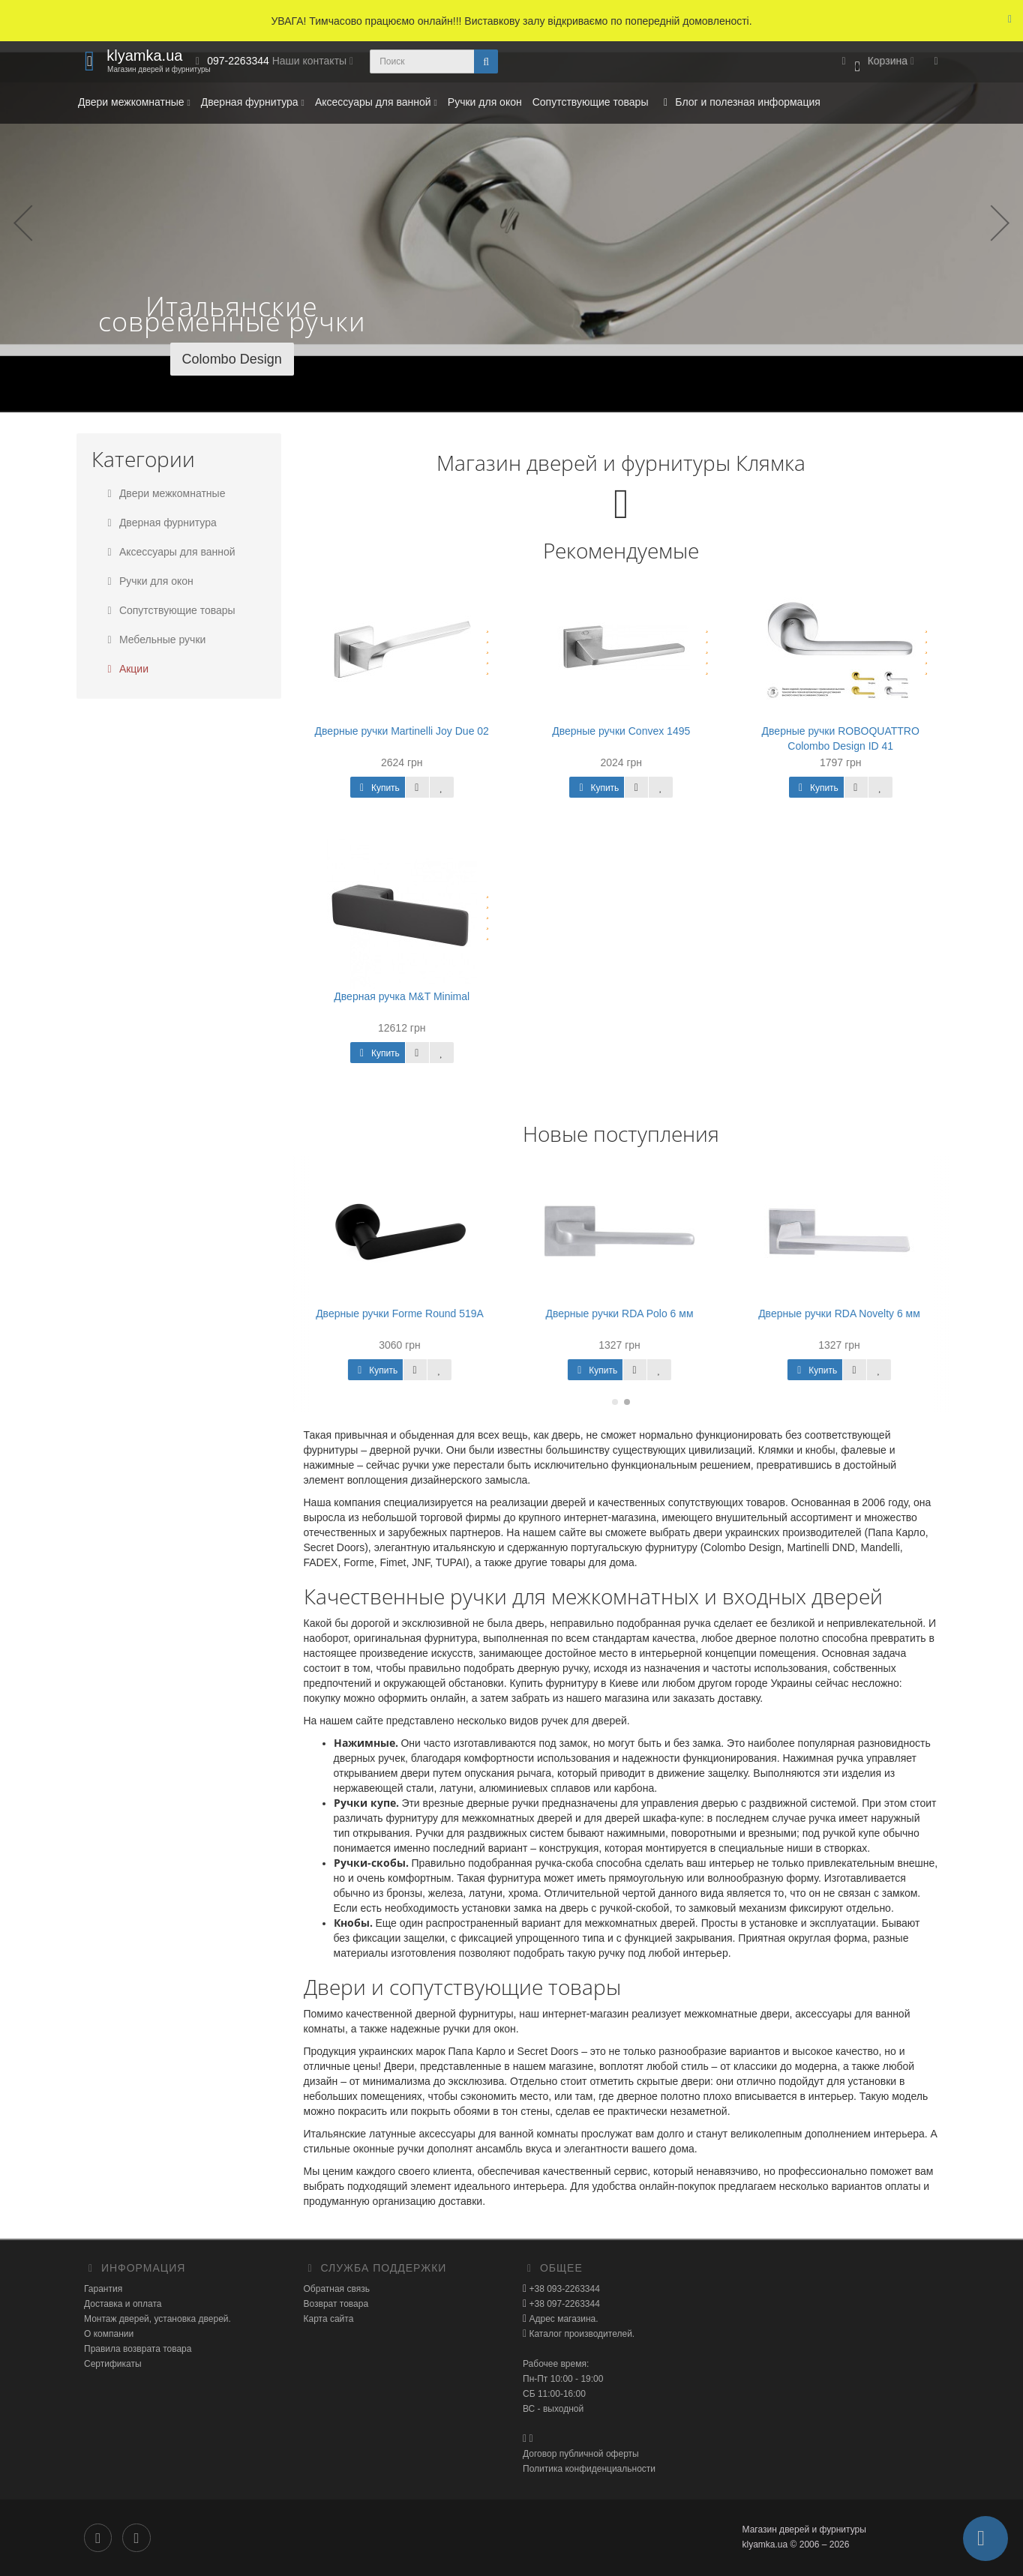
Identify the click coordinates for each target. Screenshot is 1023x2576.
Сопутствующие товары (590, 102)
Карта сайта (329, 2319)
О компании (109, 2334)
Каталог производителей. (580, 2334)
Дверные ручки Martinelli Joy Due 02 (402, 731)
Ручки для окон (485, 102)
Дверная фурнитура (252, 102)
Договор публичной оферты (581, 2454)
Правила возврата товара (137, 2349)
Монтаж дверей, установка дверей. (157, 2319)
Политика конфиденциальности (589, 2469)
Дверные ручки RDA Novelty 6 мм (841, 1313)
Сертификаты (113, 2364)
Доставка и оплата (123, 2304)
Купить (378, 788)
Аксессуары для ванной (376, 102)
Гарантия (103, 2289)
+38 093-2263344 (563, 2289)
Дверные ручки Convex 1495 (621, 731)
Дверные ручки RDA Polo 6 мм (621, 1313)
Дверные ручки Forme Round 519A (402, 1313)
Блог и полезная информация (739, 102)
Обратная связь (337, 2289)
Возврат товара (336, 2304)
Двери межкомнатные (134, 102)
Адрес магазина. (562, 2319)
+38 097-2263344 (563, 2304)
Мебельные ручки (154, 639)
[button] (876, 61)
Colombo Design (232, 359)
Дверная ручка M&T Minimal (402, 996)
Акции (125, 669)
